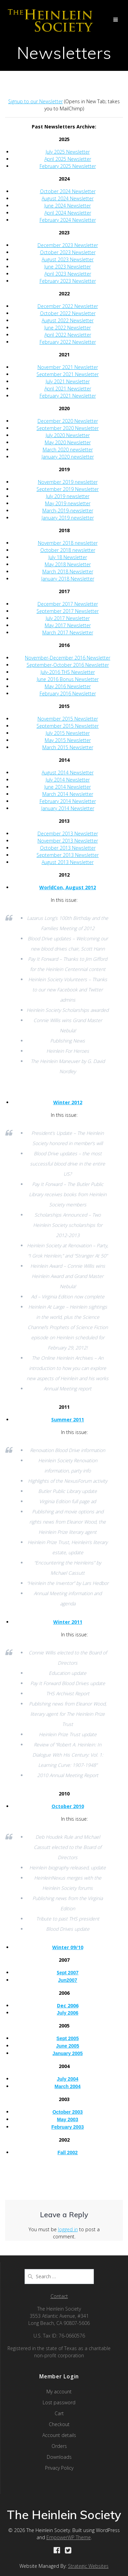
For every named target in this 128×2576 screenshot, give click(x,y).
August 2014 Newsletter (68, 772)
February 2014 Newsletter (68, 801)
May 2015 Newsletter (68, 740)
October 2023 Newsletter (68, 252)
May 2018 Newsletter (68, 564)
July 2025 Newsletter (68, 152)
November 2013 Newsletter (68, 840)
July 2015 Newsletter (68, 733)
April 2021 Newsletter (67, 388)
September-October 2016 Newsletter (68, 665)
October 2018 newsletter (67, 550)
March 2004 (68, 2086)
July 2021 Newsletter (68, 381)
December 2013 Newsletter (68, 833)
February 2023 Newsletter (68, 281)
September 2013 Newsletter (68, 855)
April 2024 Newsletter (67, 213)
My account (59, 2391)
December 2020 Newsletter (68, 421)
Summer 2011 (67, 1419)
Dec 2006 (68, 2005)
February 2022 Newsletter (68, 342)
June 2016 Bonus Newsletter (68, 679)
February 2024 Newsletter (68, 220)
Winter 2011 (67, 1622)
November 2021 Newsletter (68, 367)
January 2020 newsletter (68, 456)
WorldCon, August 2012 (67, 887)
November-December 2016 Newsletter (67, 657)
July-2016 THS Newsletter (68, 672)
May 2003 (67, 2119)
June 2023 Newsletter (67, 266)
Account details (59, 2435)
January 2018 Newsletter (67, 578)
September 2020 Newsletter (68, 428)
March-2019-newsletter (67, 510)
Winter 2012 (67, 1102)
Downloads (59, 2457)
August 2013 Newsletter (68, 862)
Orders (59, 2446)
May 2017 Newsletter (68, 625)
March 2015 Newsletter (67, 747)
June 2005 (67, 2046)
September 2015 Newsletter (68, 726)
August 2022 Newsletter (68, 320)
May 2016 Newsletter (68, 686)
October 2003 (68, 2112)
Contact (59, 2296)
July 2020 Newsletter (68, 435)
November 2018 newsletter (68, 543)
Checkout (59, 2424)
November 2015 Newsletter (68, 718)
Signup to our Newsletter (35, 101)
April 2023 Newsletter (67, 274)
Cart (59, 2413)
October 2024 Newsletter (68, 191)
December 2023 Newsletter (68, 245)
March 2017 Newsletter (67, 632)
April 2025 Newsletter (67, 159)
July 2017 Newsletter (68, 618)
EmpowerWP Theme (68, 2537)
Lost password (59, 2402)
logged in (68, 2229)
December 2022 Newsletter (68, 306)
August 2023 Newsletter (68, 259)
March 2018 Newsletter (67, 571)
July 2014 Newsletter (68, 779)
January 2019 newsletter (68, 517)
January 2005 (68, 2053)
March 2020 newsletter (68, 449)
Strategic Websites (88, 2566)
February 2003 (68, 2127)
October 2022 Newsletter (68, 313)
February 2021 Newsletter (68, 395)
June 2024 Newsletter (67, 205)
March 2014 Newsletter (67, 794)
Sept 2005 (67, 2038)
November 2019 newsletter (68, 482)
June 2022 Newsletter (67, 327)
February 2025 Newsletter (68, 166)
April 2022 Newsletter (67, 334)
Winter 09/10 (67, 1947)
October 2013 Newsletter (68, 848)
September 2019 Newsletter (68, 489)
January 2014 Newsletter (67, 808)
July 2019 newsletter (67, 496)
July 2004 (67, 2079)
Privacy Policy (59, 2468)
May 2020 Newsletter (68, 442)
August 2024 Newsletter (68, 198)
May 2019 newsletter (67, 503)
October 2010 (68, 1806)
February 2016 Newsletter (68, 693)
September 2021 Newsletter (68, 374)
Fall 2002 (67, 2152)
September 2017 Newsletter (68, 611)
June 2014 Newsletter (67, 787)
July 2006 (67, 2013)
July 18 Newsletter (67, 557)
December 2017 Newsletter (68, 604)
